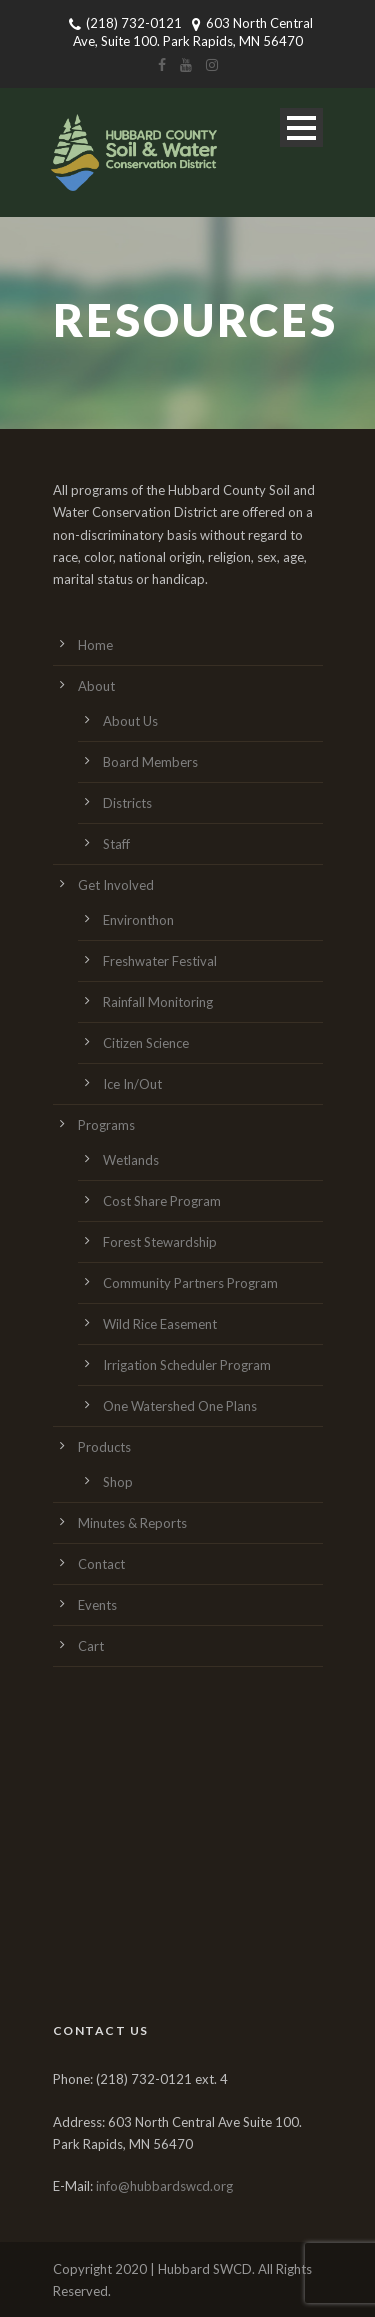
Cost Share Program (162, 1201)
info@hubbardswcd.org (164, 2186)
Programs (106, 1125)
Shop (118, 1482)
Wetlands (131, 1160)
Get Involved (116, 885)
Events (97, 1605)
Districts (127, 803)
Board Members (150, 762)
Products (104, 1447)
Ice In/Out (132, 1084)
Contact (101, 1564)
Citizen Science (146, 1043)
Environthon (138, 920)
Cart (91, 1646)
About (96, 686)
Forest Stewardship (160, 1242)
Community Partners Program (190, 1283)
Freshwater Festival (160, 961)
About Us (130, 721)
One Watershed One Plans (180, 1406)
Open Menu (301, 127)
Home (95, 645)
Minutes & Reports (132, 1523)
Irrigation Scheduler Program (187, 1365)
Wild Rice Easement (160, 1324)
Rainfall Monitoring (158, 1002)
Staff (116, 844)
